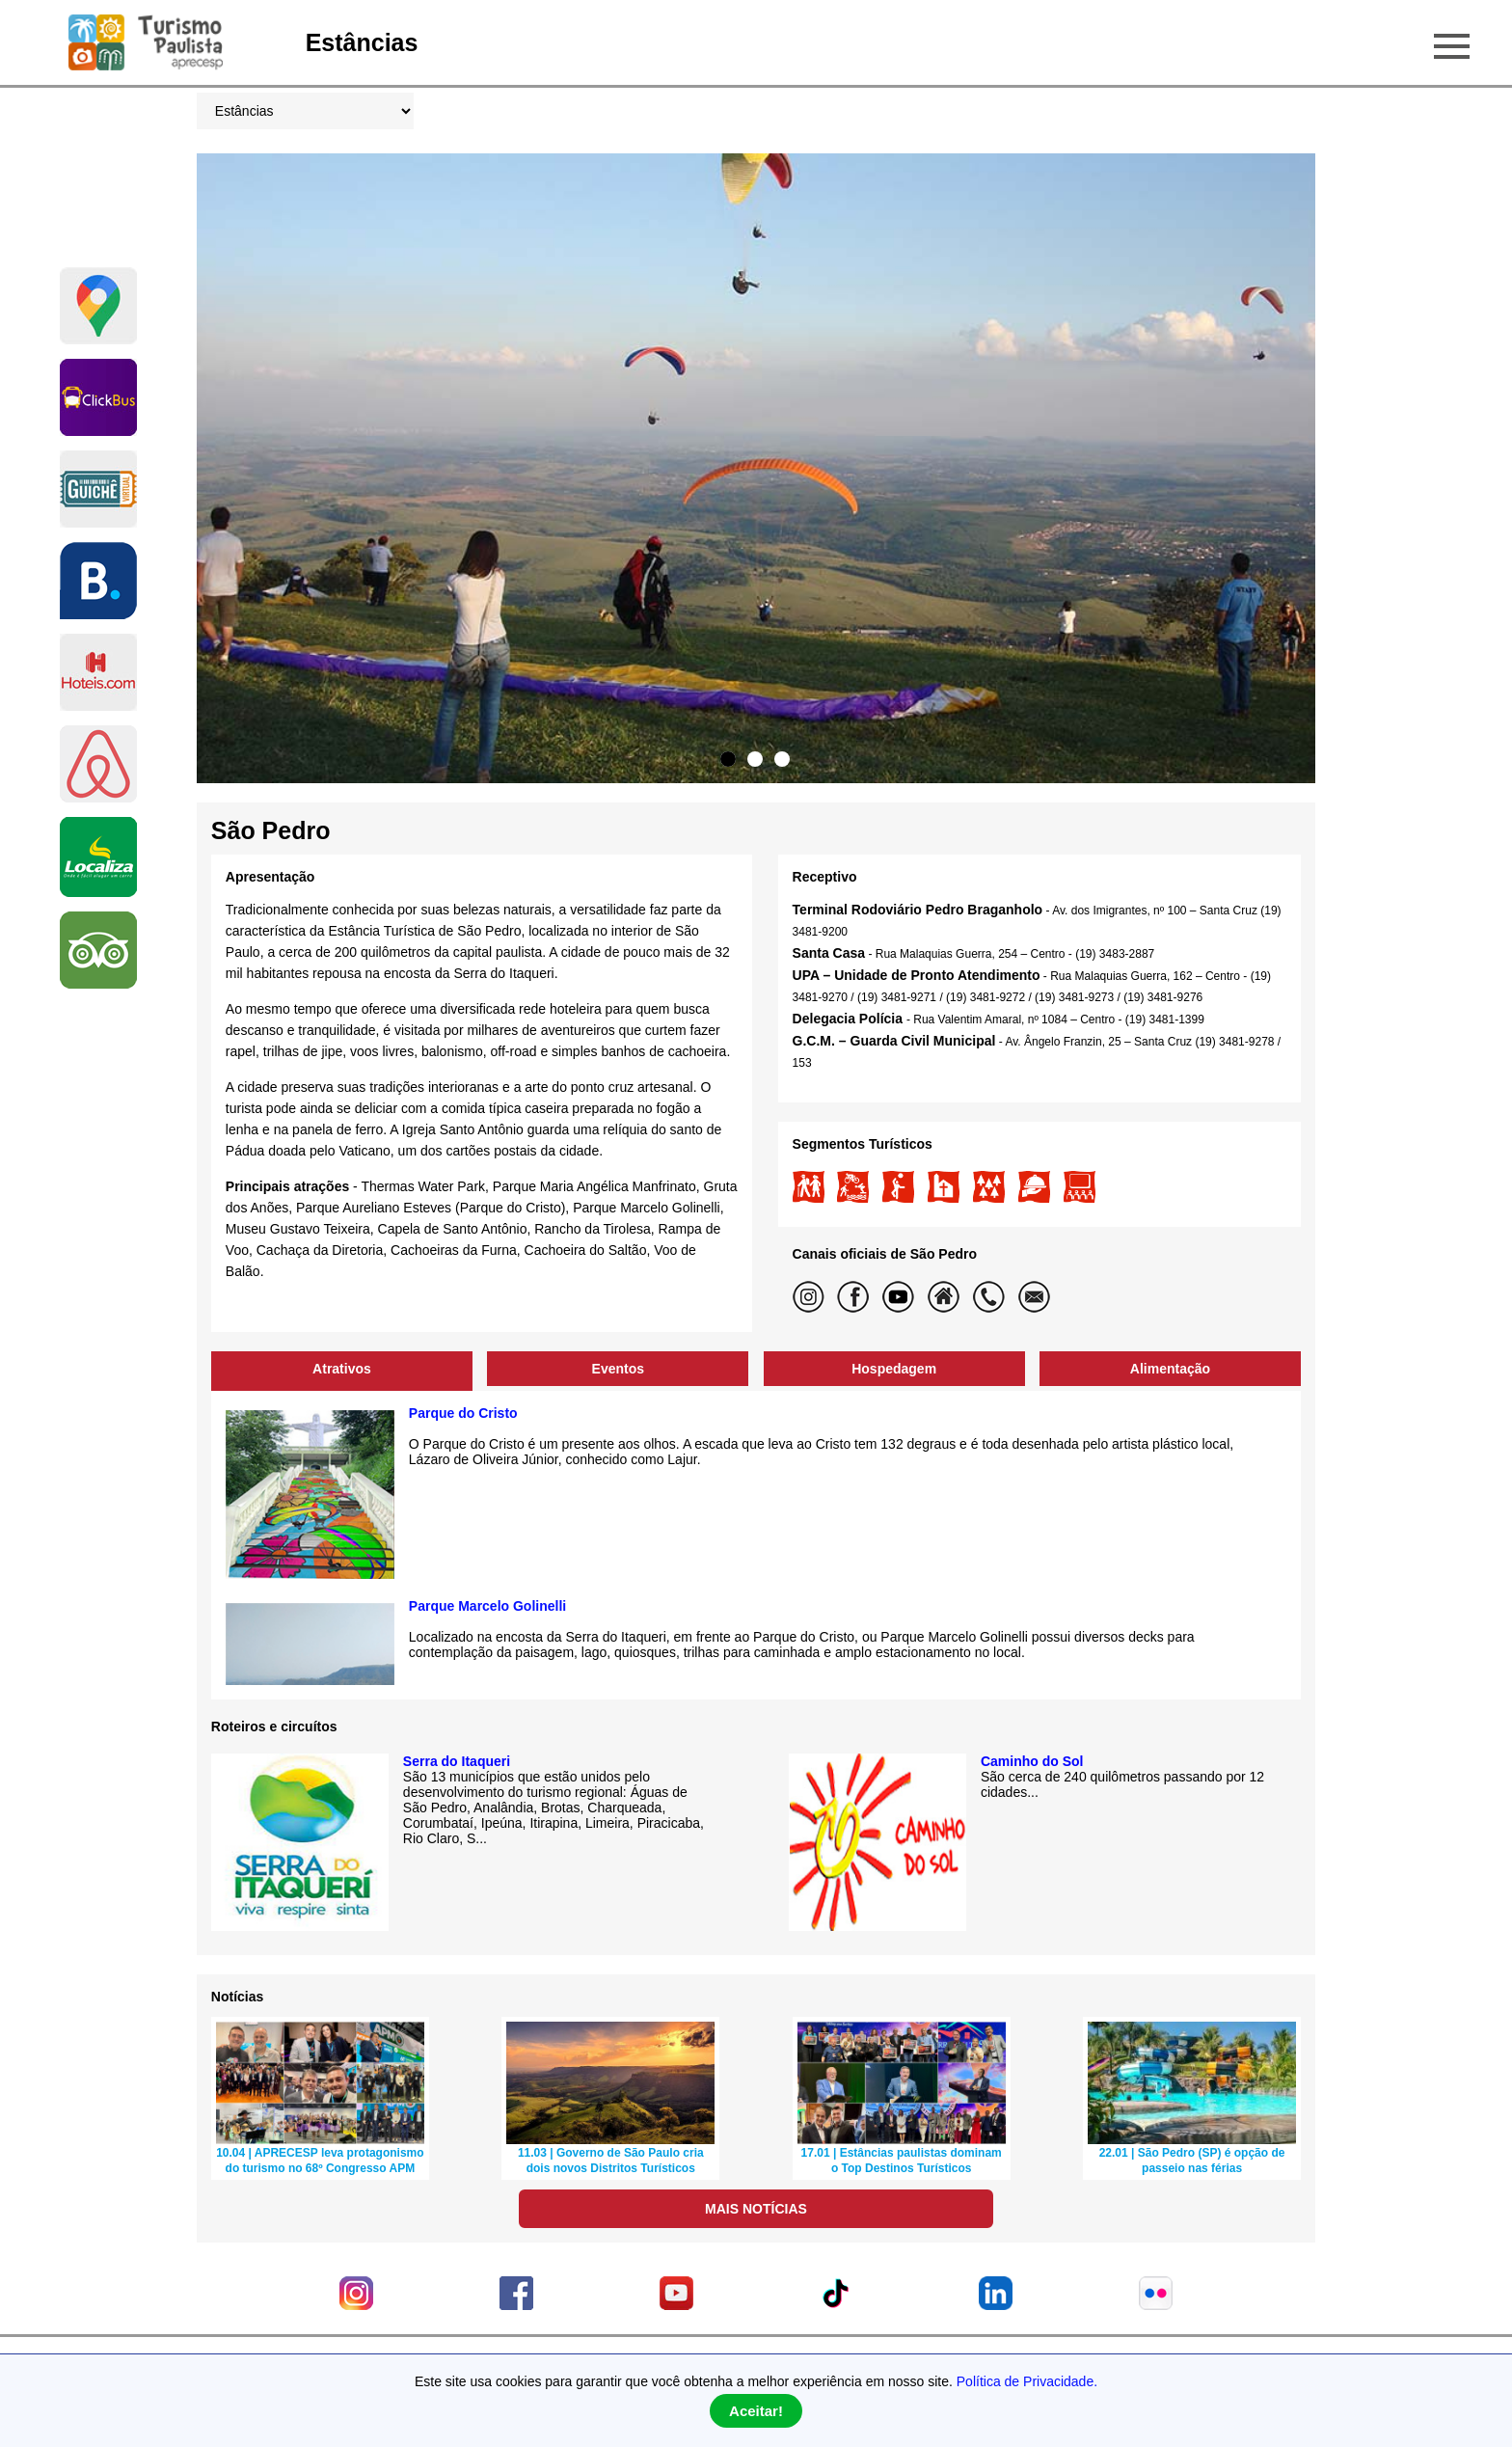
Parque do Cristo (463, 1413)
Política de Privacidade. (1027, 2381)
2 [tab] (755, 759)
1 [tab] (728, 759)
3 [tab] (782, 759)
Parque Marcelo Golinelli (487, 1606)
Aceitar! (756, 2411)
